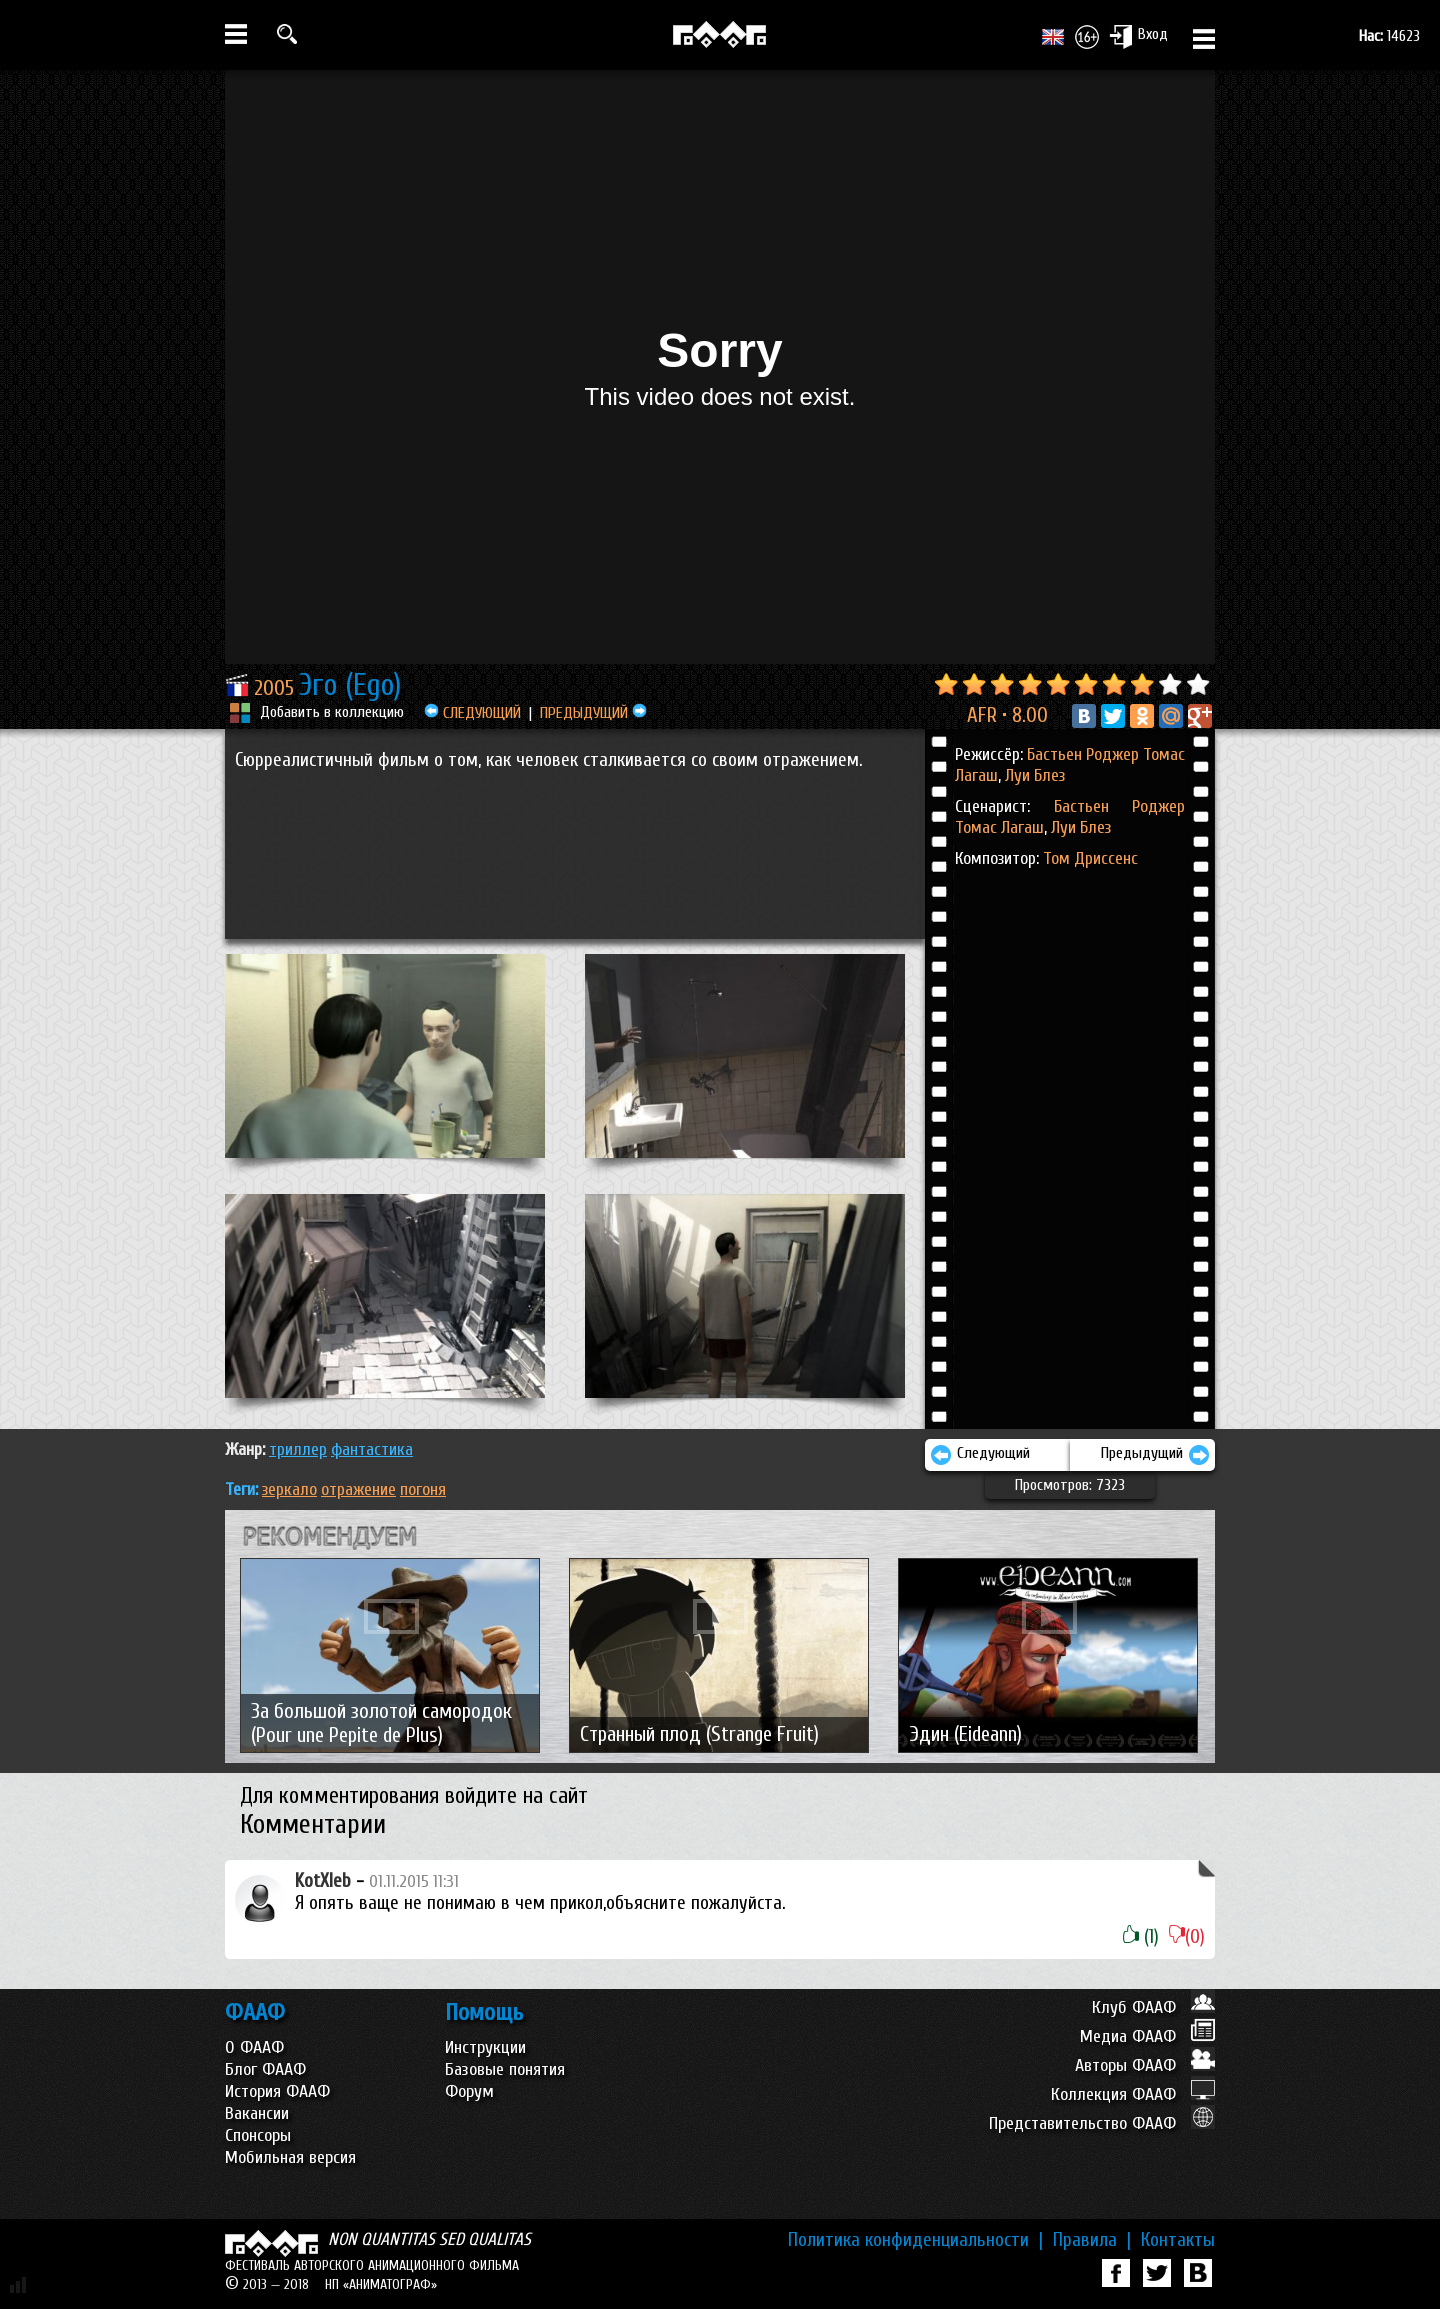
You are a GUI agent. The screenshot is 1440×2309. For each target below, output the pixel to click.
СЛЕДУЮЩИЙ (472, 713)
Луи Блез (1033, 775)
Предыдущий (1155, 1455)
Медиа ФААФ (1147, 2036)
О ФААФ (254, 2047)
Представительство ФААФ (1102, 2123)
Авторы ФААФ (1145, 2065)
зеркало (289, 1489)
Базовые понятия (505, 2069)
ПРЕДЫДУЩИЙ (593, 713)
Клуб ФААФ (1153, 2007)
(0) (1187, 1937)
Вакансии (257, 2113)
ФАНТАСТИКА (372, 1449)
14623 (1389, 36)
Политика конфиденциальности (915, 2240)
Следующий (980, 1455)
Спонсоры (258, 2135)
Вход (1138, 36)
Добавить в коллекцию (332, 712)
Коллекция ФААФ (1133, 2094)
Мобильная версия (290, 2157)
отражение (358, 1489)
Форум (469, 2091)
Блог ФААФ (265, 2069)
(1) (1141, 1937)
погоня (423, 1489)
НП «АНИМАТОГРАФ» (381, 2284)
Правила (1092, 2240)
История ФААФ (277, 2091)
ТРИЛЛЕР (298, 1449)
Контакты (1178, 2240)
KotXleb (323, 1881)
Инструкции (485, 2047)
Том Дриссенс (1090, 858)
